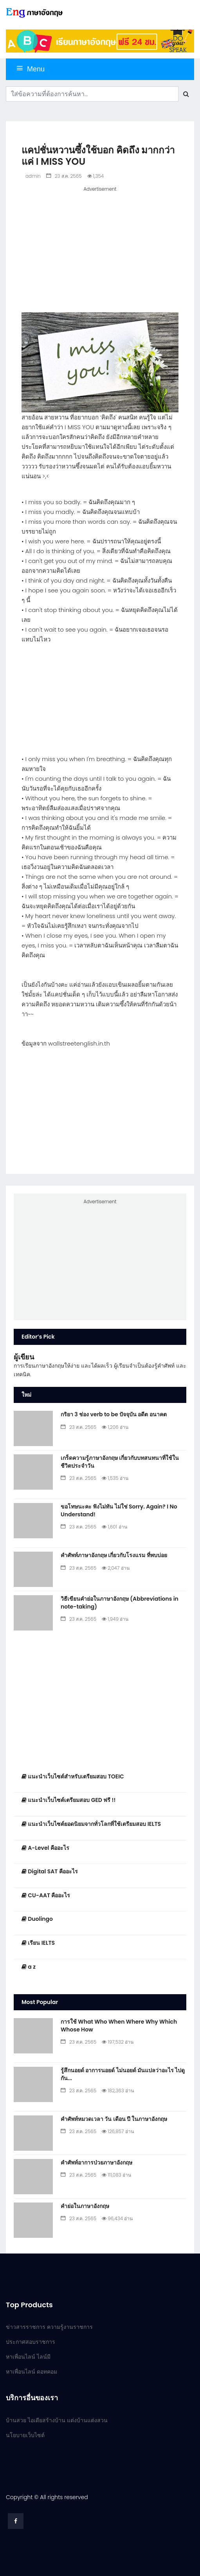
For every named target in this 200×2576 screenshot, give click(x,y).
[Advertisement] (100, 248)
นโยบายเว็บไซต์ (25, 2435)
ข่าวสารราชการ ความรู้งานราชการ (49, 2327)
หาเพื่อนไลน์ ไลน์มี (28, 2357)
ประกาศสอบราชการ (30, 2342)
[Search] (92, 94)
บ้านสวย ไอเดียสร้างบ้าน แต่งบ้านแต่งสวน (57, 2420)
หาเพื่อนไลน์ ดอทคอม (31, 2372)
